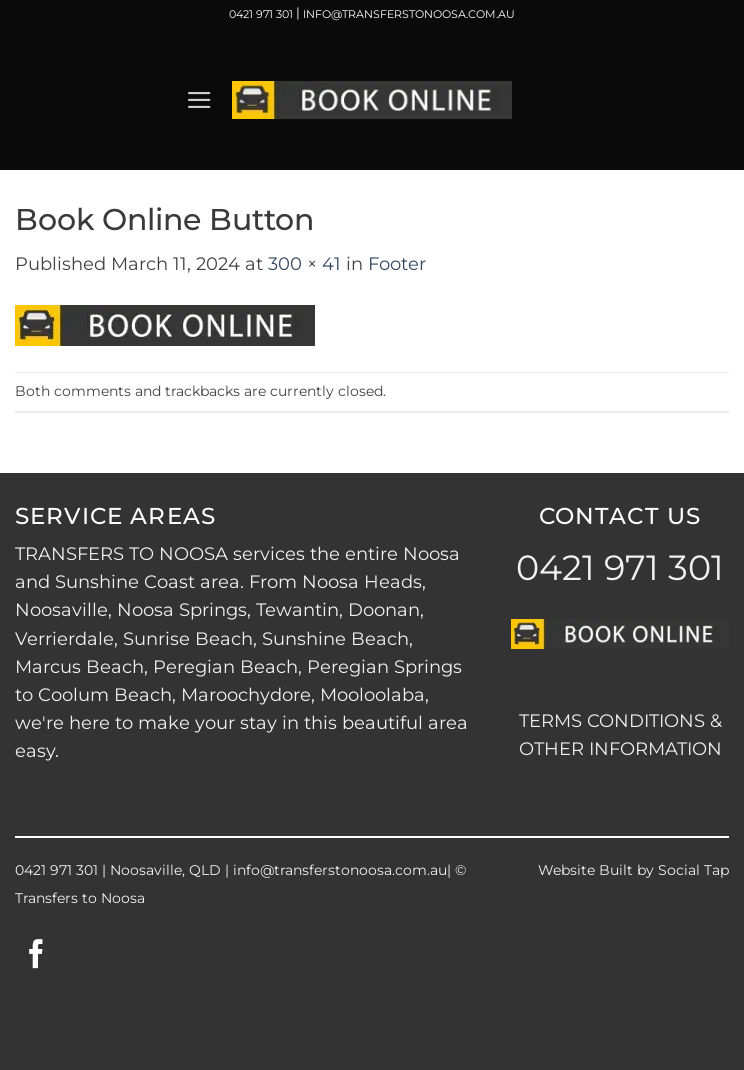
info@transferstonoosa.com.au (340, 870)
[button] (199, 100)
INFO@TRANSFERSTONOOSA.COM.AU (409, 14)
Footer (397, 263)
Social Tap (693, 870)
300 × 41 (304, 263)
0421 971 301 (261, 14)
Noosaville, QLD (165, 870)
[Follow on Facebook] (36, 956)
